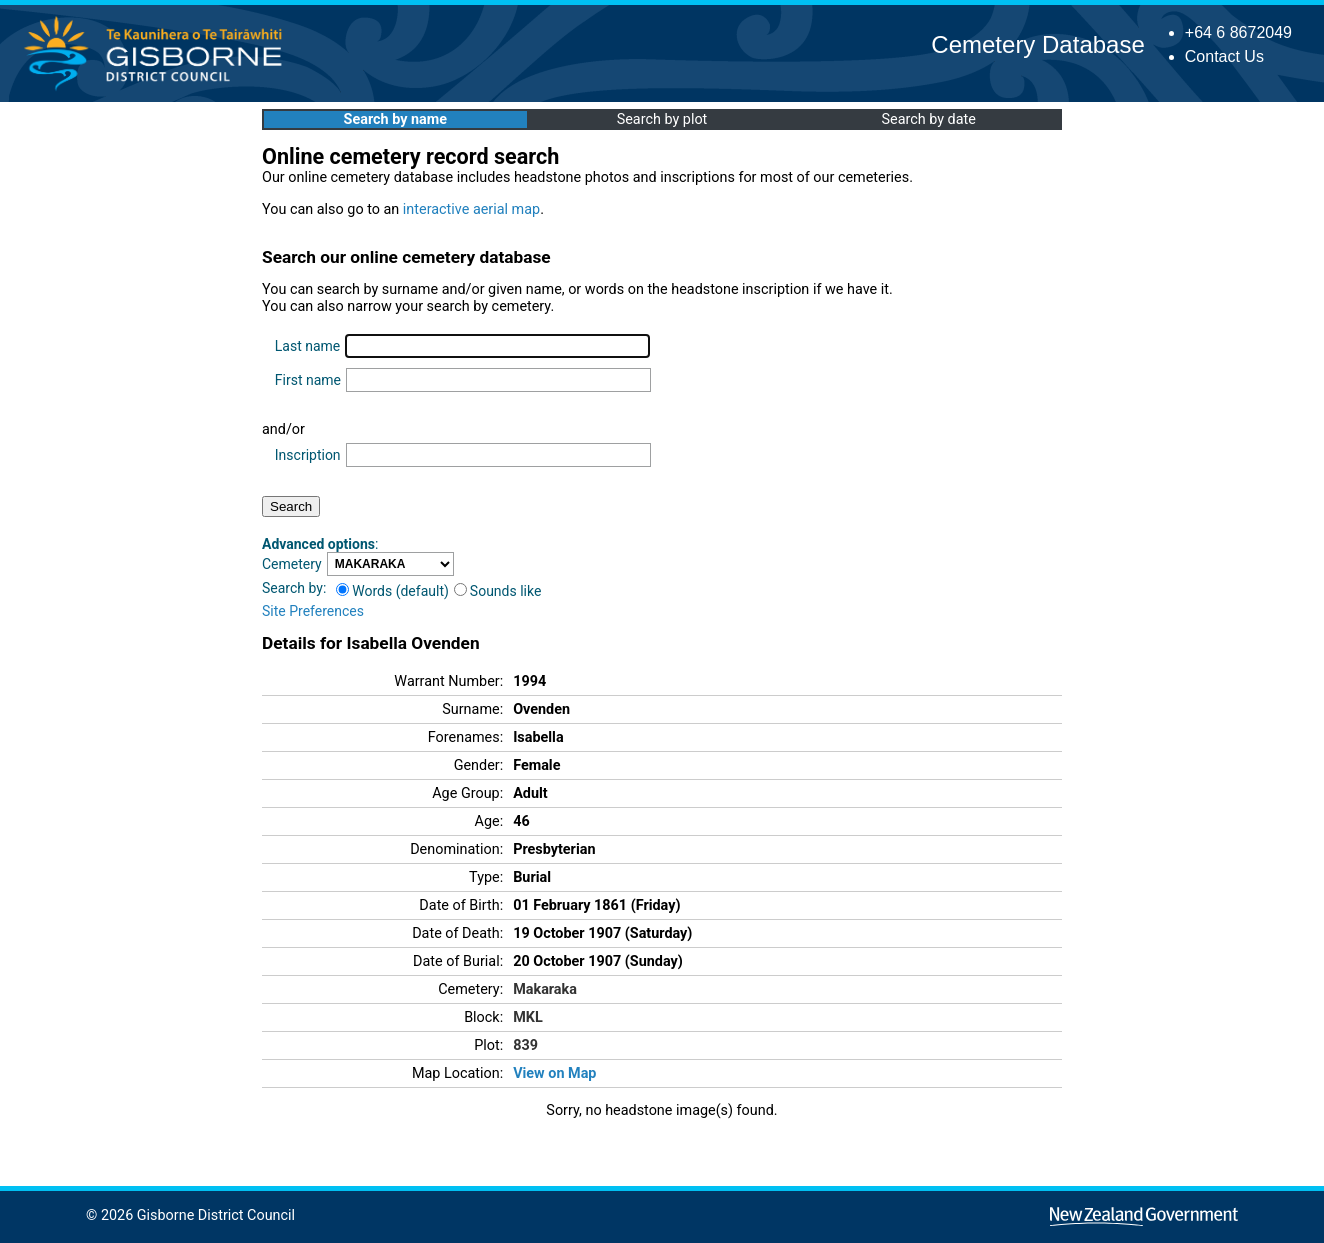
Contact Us (1224, 56)
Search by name (395, 119)
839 (525, 1045)
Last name (307, 346)
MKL (528, 1017)
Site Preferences (313, 611)
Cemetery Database (1037, 44)
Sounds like (498, 591)
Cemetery (292, 564)
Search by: (294, 588)
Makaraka (545, 989)
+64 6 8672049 (1238, 32)
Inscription (308, 455)
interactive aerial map (471, 209)
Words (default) (392, 591)
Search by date (928, 119)
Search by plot (662, 119)
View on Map (554, 1073)
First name (308, 380)
